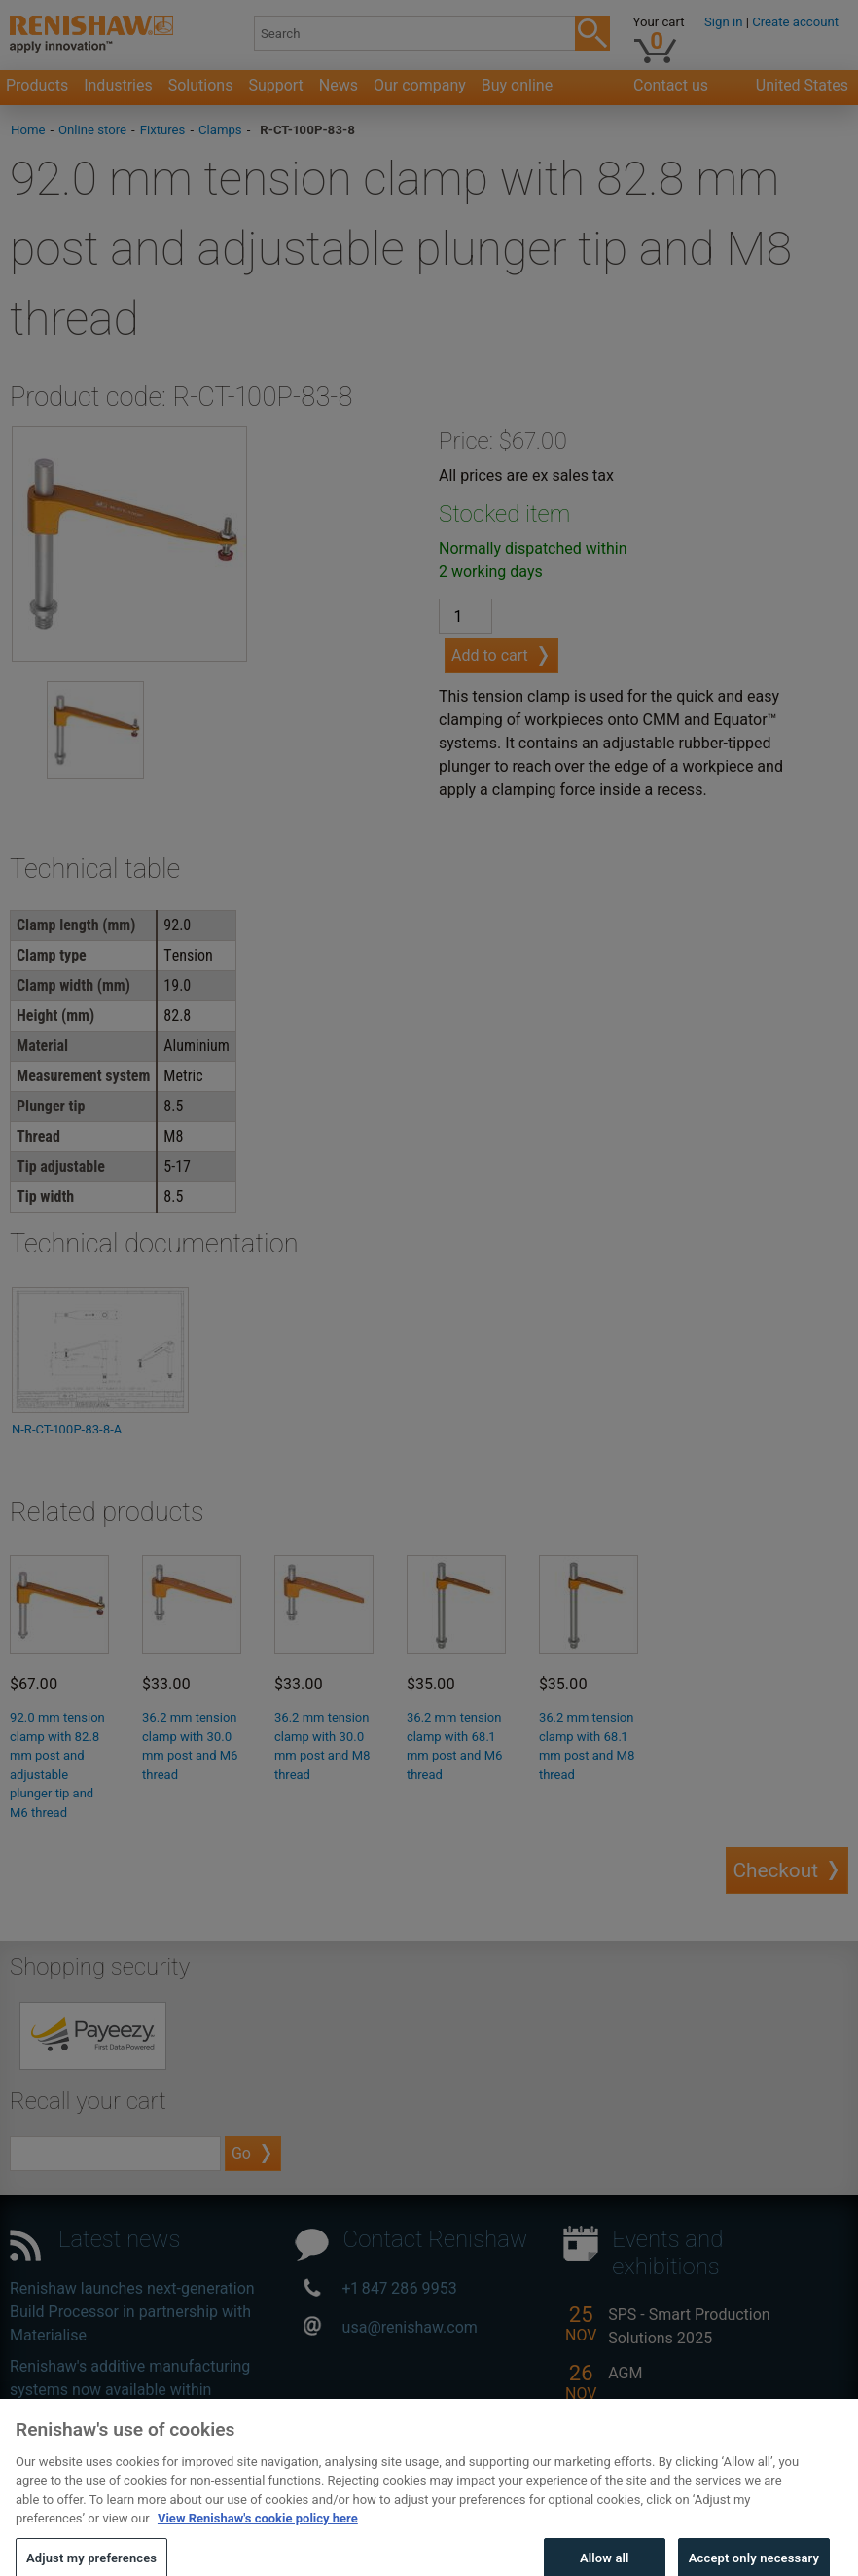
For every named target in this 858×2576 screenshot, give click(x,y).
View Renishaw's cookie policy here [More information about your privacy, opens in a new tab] (258, 2537)
